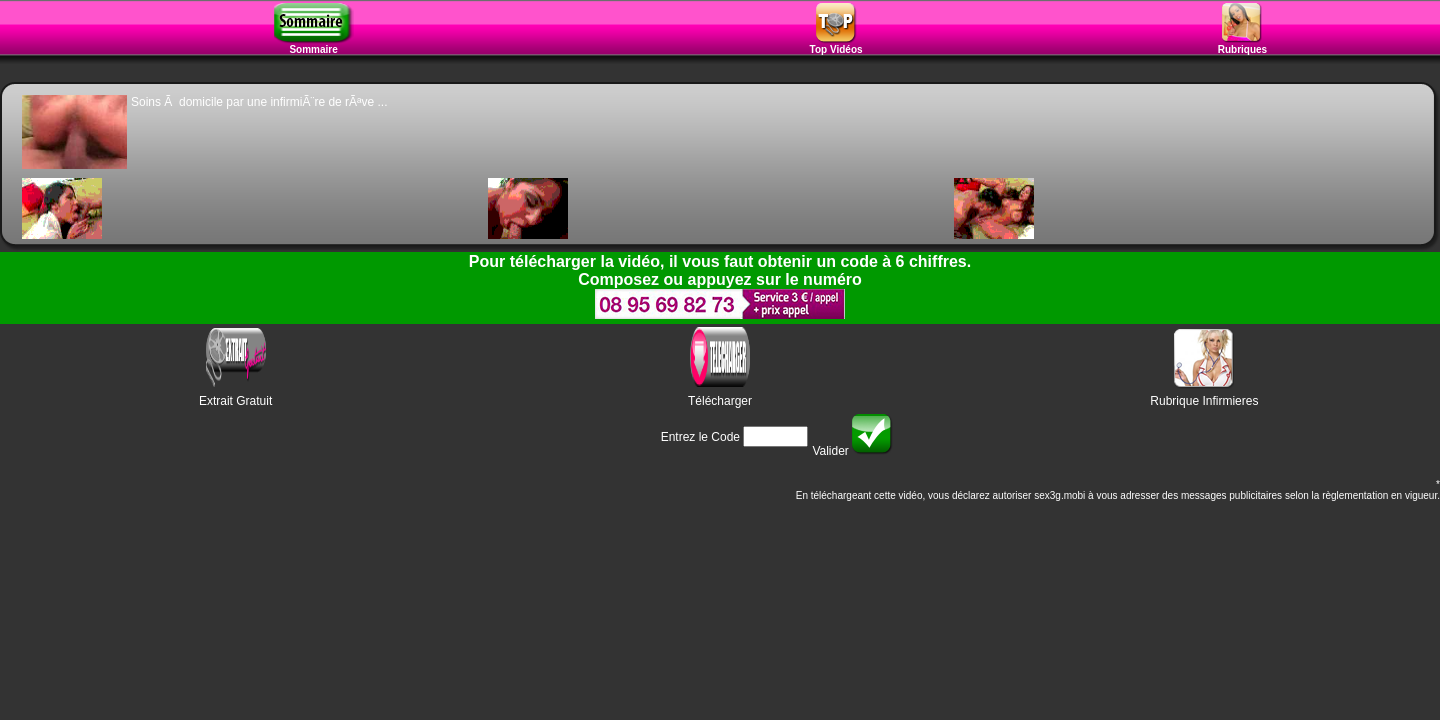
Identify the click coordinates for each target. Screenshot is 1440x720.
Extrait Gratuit (235, 401)
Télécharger (720, 401)
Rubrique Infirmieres (1204, 401)
